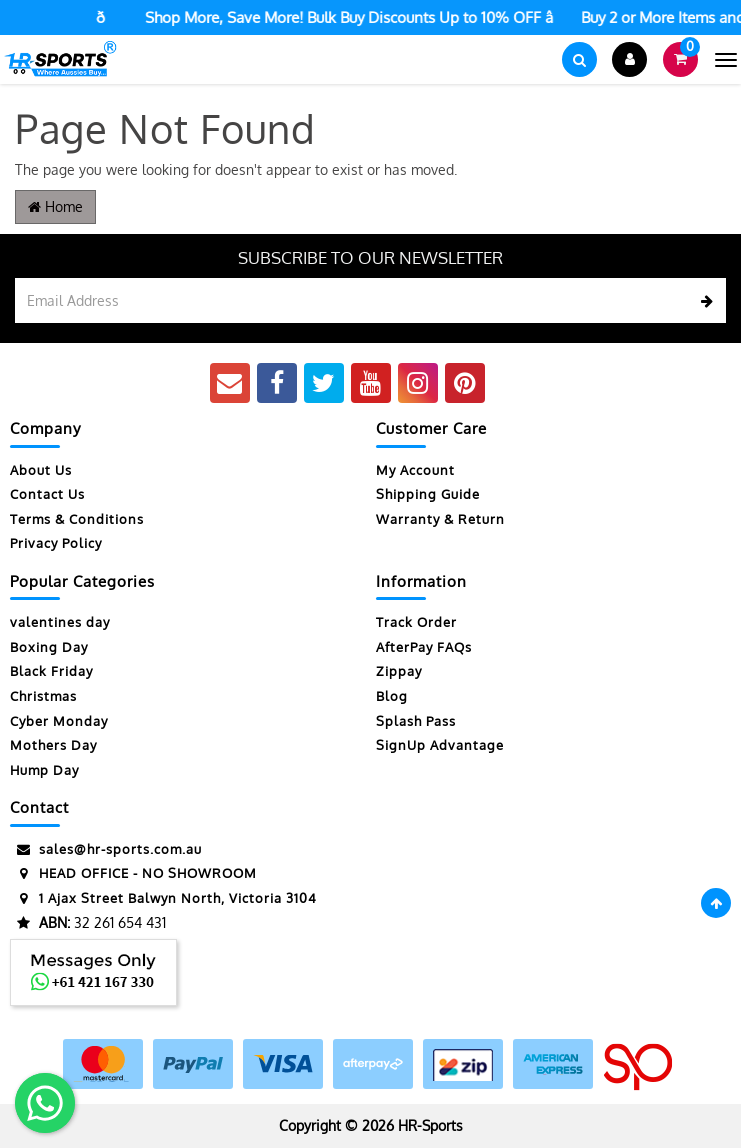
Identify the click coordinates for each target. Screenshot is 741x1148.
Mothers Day (53, 745)
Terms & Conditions (77, 519)
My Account (415, 470)
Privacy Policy (56, 543)
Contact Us (47, 494)
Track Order (416, 622)
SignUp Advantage (440, 745)
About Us (41, 470)
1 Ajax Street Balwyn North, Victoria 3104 (163, 898)
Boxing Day (49, 647)
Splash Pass (416, 721)
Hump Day (44, 770)
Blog (392, 696)
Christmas (43, 696)
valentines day (60, 622)
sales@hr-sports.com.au (106, 849)
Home (55, 206)
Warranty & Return (440, 519)
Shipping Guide (428, 494)
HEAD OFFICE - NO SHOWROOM (133, 873)
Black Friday (51, 671)
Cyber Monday (59, 721)
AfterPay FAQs (424, 647)
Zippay (399, 671)
